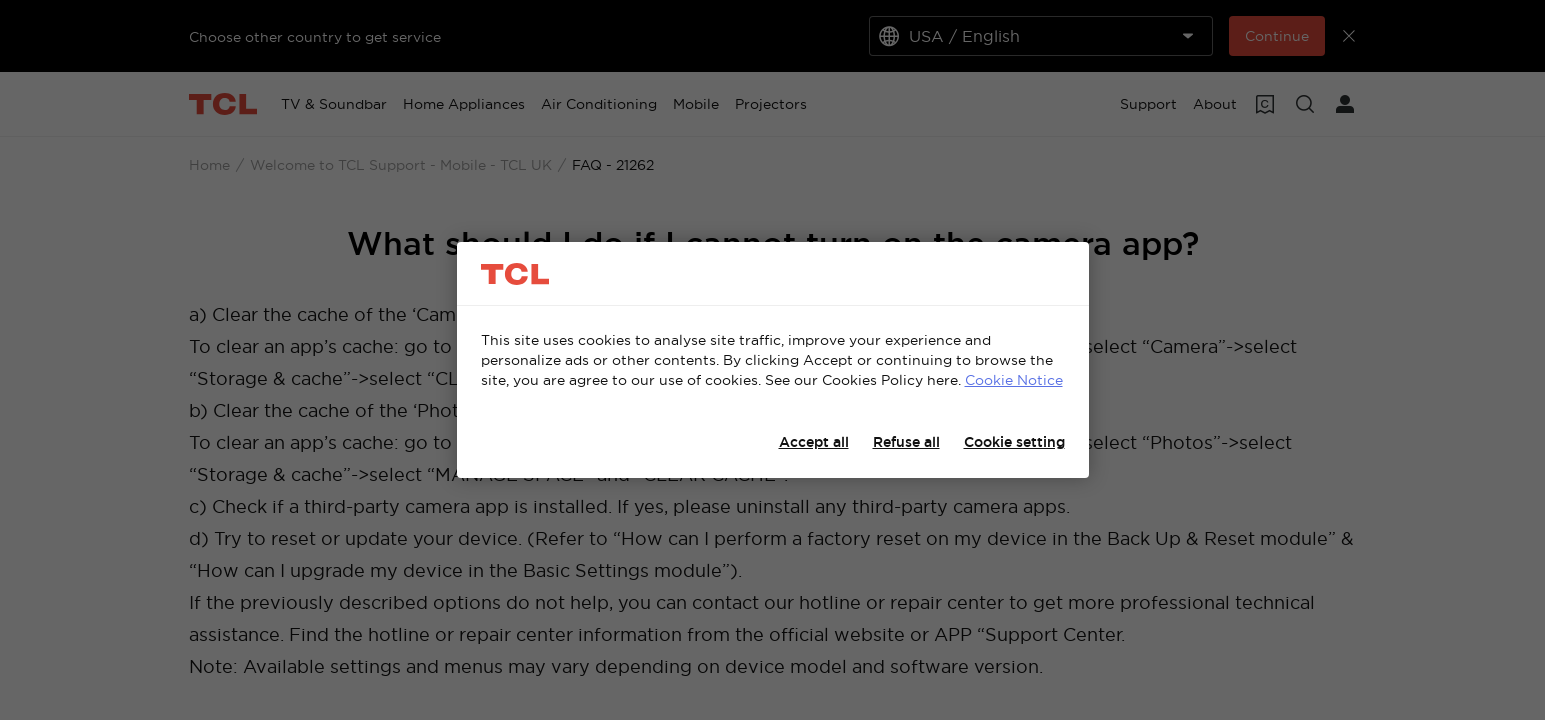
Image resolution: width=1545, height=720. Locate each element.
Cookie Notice (1014, 380)
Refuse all (906, 442)
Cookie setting (1014, 442)
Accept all (814, 442)
